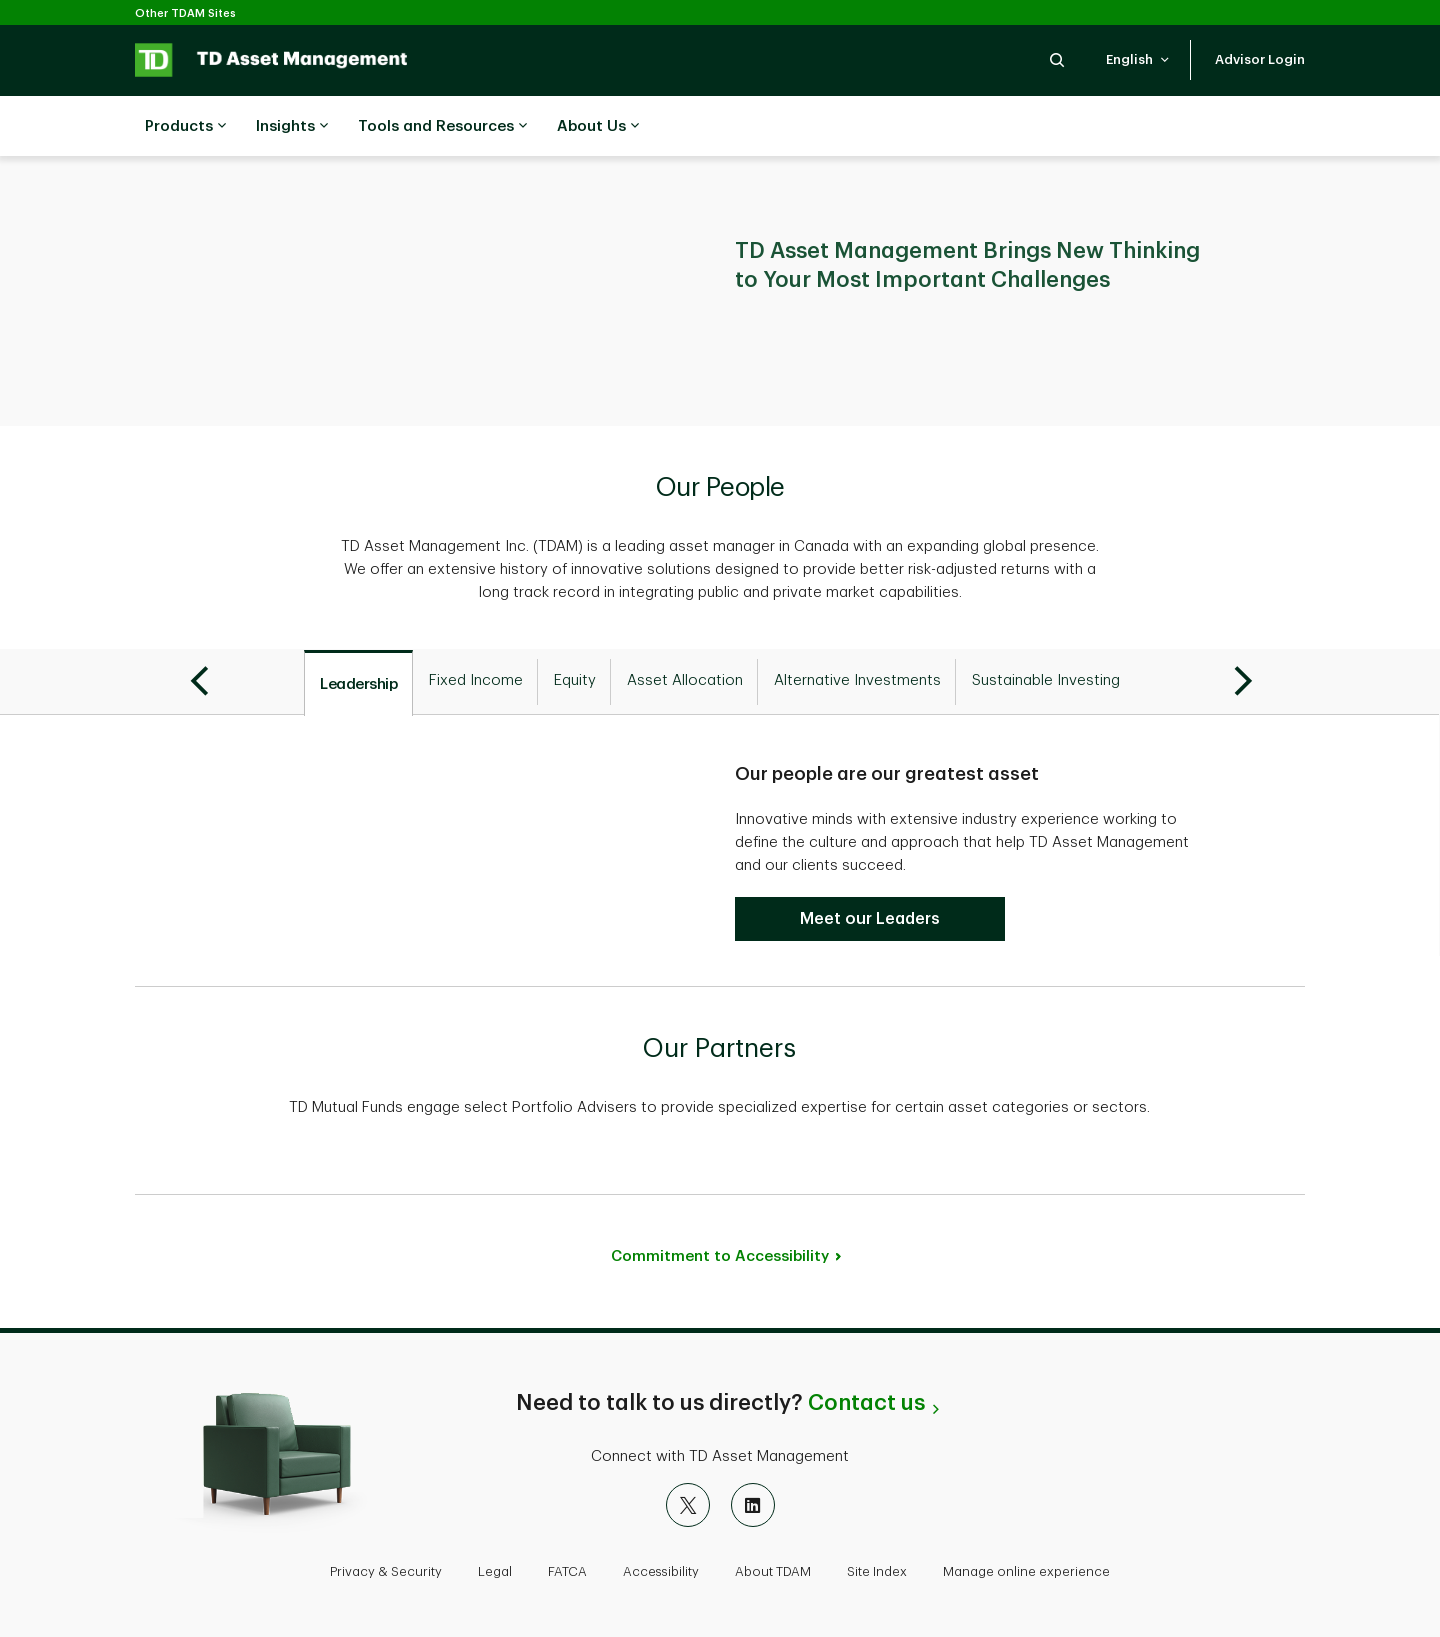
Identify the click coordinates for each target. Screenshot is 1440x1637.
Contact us (866, 1403)
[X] (688, 1505)
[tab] (358, 683)
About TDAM (773, 1571)
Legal (495, 1571)
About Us (598, 127)
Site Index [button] (877, 1571)
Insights (292, 127)
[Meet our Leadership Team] (870, 919)
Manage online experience (1026, 1571)
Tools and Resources (442, 127)
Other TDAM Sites (185, 13)
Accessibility (661, 1571)
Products (185, 127)
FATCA (567, 1571)
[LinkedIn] (753, 1505)
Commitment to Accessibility (720, 1256)
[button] (1057, 59)
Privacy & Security (386, 1571)
